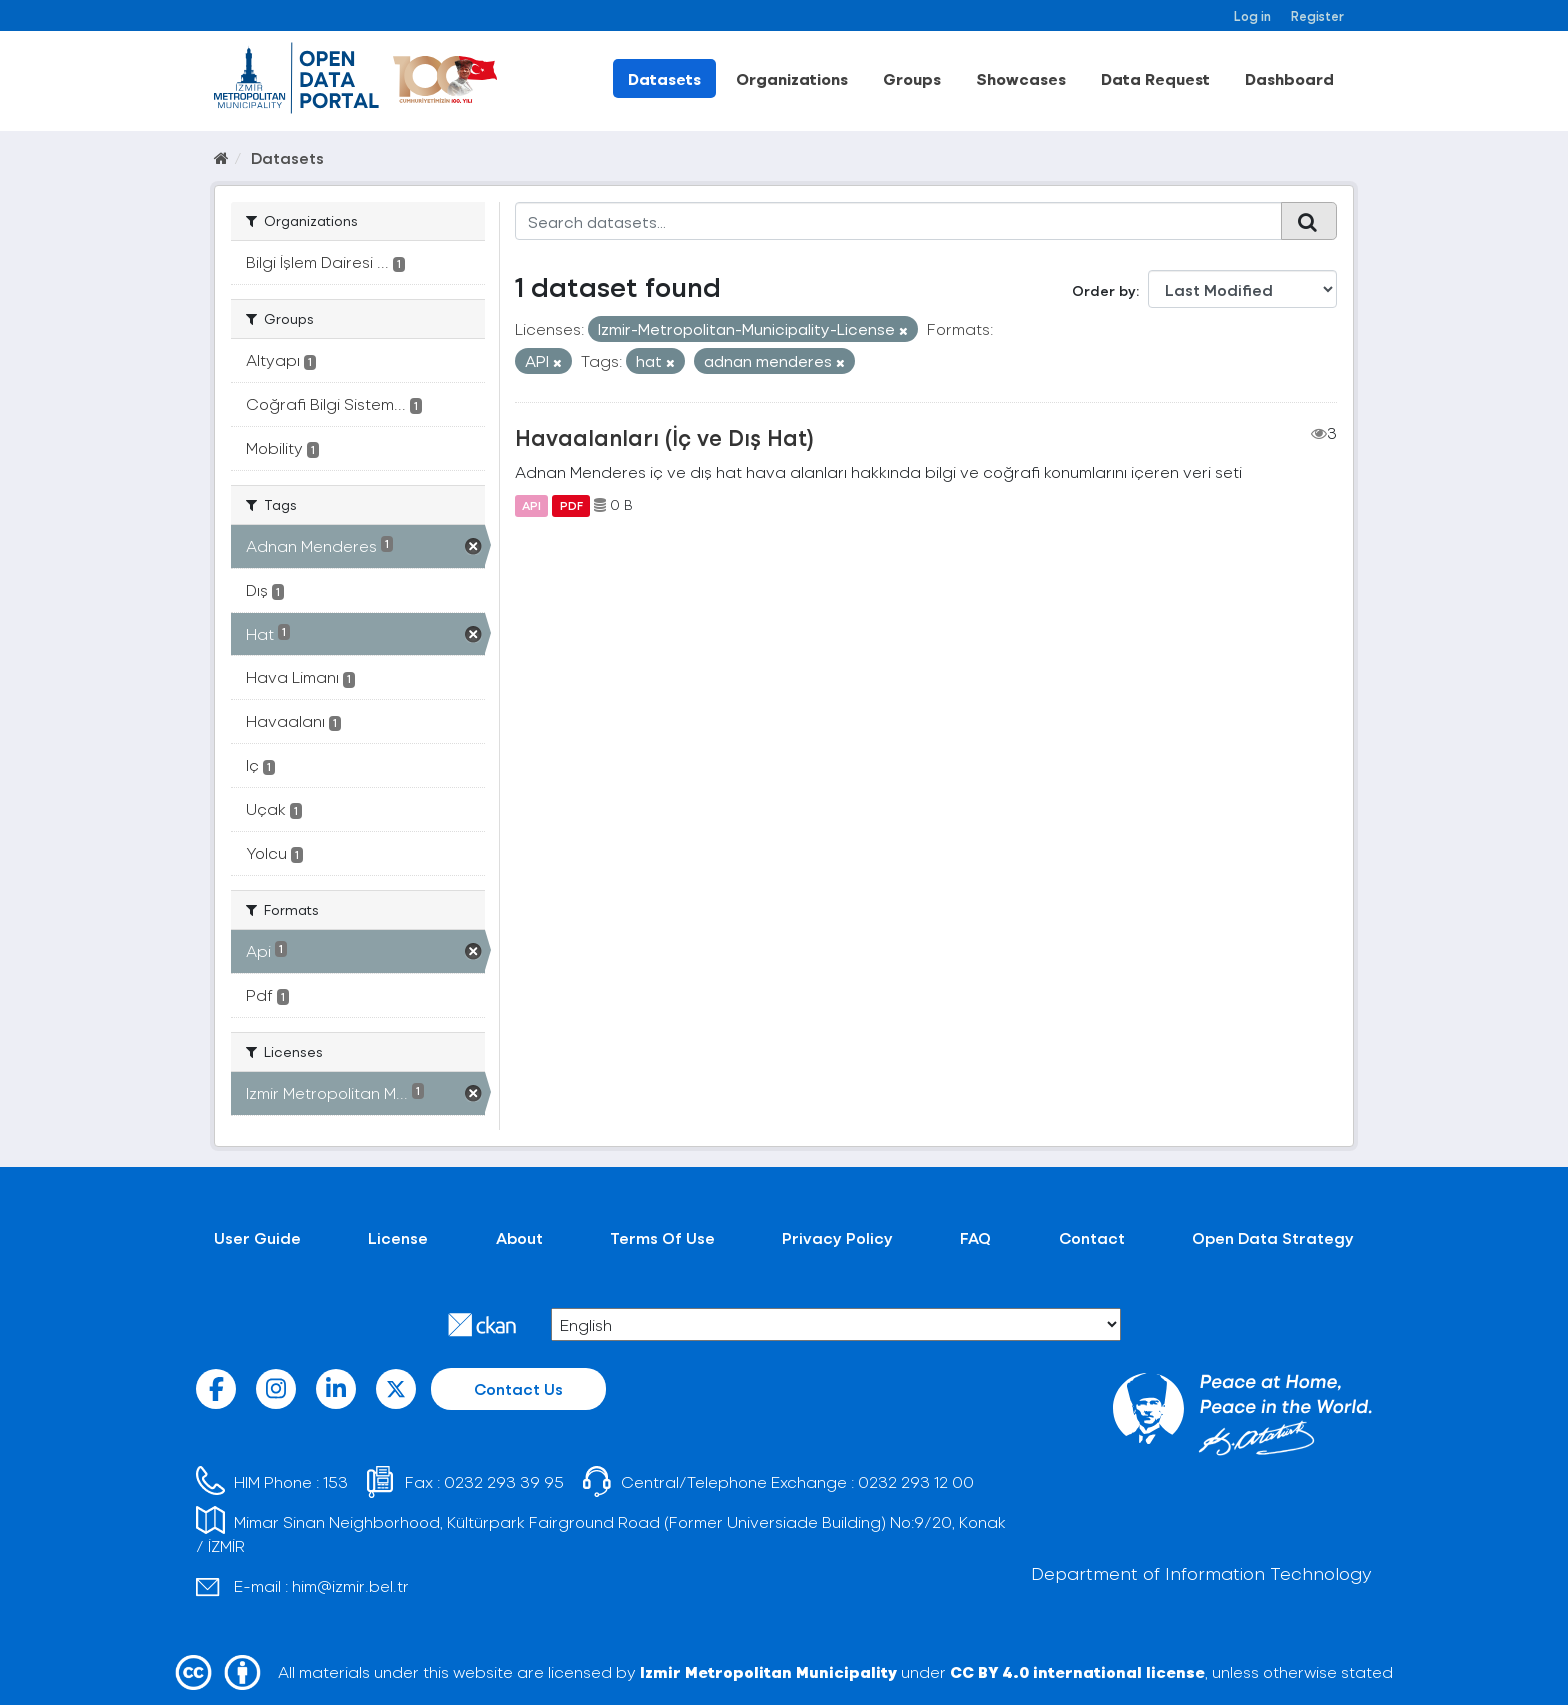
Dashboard (1289, 78)
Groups (912, 78)
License (398, 1237)
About (519, 1237)
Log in (1252, 15)
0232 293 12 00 (916, 1481)
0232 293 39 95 (504, 1481)
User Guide (257, 1237)
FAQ (975, 1237)
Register (1317, 15)
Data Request (1155, 78)
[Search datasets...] (898, 221)
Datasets (664, 78)
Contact (1092, 1237)
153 (335, 1481)
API (531, 505)
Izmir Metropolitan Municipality (768, 1671)
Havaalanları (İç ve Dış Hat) (664, 437)
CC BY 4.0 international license (1077, 1671)
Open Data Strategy (1273, 1237)
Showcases (1021, 78)
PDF (571, 505)
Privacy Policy (837, 1237)
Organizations (792, 78)
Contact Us (518, 1388)
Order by (1104, 290)
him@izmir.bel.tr (350, 1585)
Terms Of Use (662, 1237)
